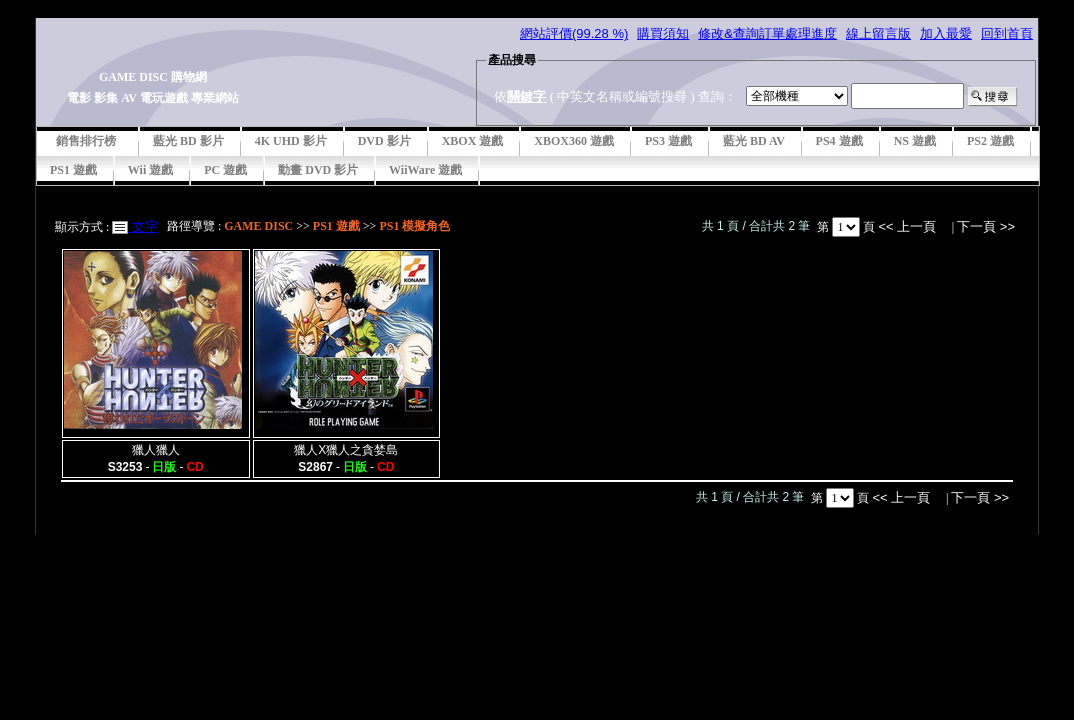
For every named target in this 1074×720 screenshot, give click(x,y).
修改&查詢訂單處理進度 (767, 33)
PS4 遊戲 (839, 141)
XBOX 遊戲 (473, 141)
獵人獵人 (156, 450)
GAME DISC (258, 226)
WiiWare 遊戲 (425, 170)
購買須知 (663, 33)
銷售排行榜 (86, 141)
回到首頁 (1007, 33)
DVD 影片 (384, 141)
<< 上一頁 (908, 226)
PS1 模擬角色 (414, 226)
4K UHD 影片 (291, 141)
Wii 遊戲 (150, 170)
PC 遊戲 (225, 170)
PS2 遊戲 (990, 141)
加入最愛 (946, 33)
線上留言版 (878, 33)
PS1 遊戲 (73, 170)
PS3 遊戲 (668, 141)
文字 (143, 226)
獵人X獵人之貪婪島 (346, 450)
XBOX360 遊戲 (574, 141)
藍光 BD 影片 (188, 141)
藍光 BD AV (754, 141)
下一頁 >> (986, 226)
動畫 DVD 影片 (318, 170)
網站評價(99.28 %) (574, 33)
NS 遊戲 (915, 141)
